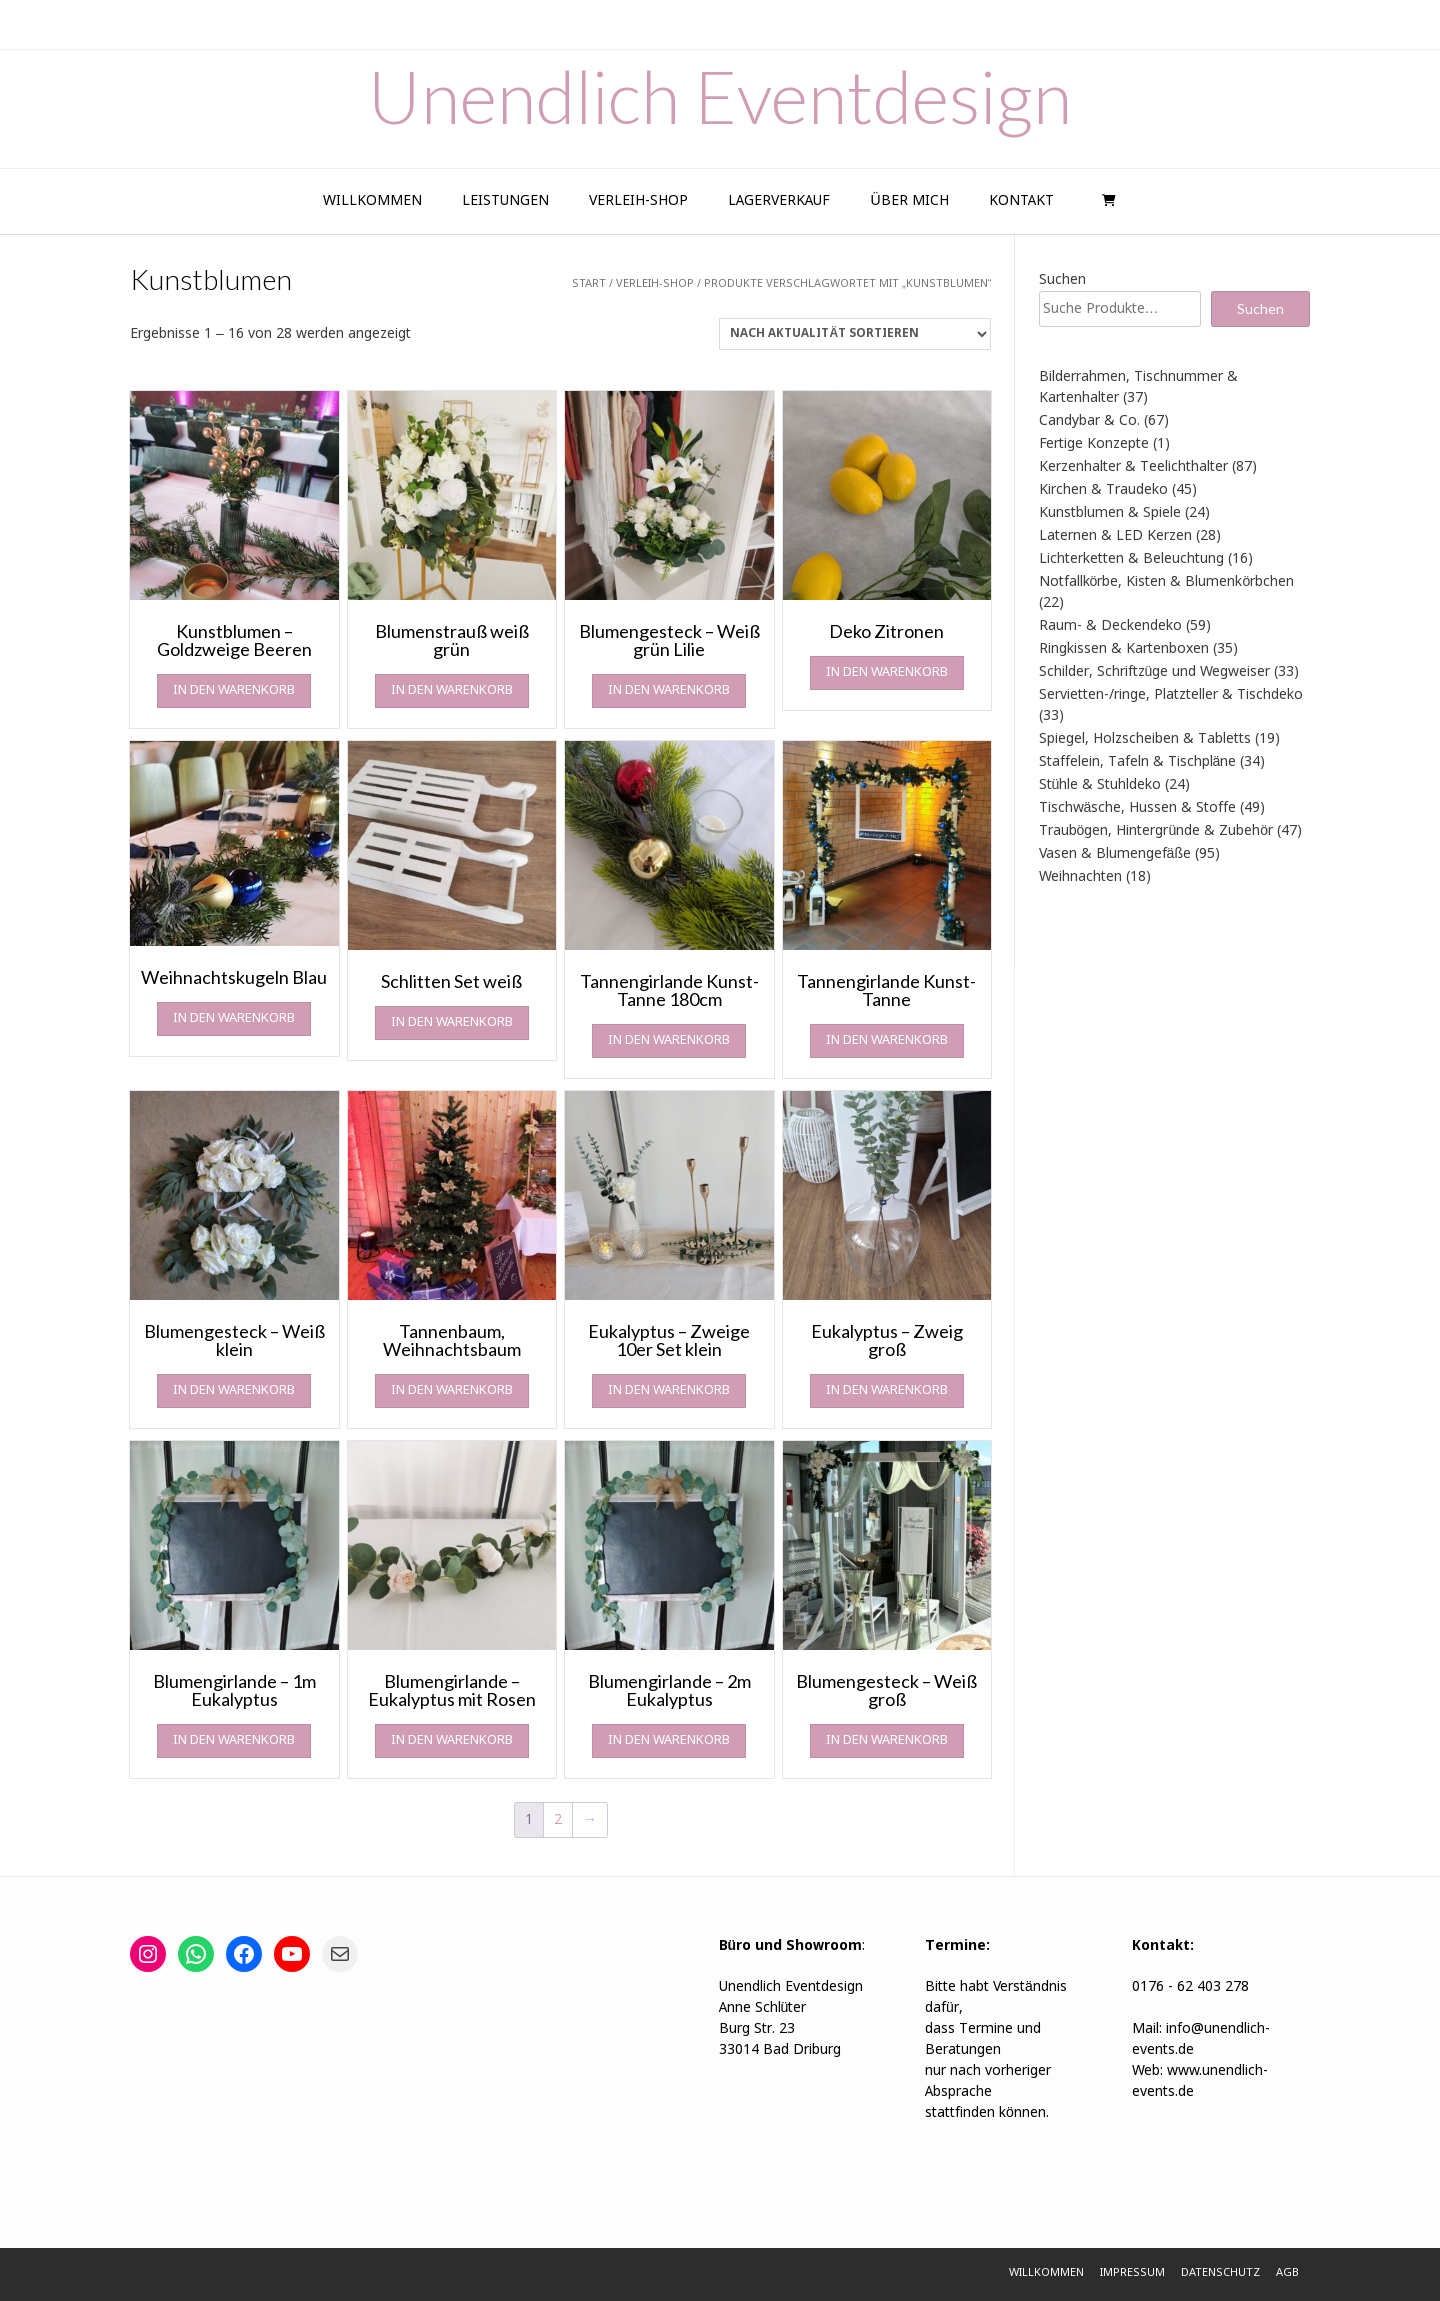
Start (589, 284)
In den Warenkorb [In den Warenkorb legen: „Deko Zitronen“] (887, 672)
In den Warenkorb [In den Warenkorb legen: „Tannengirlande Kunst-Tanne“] (887, 1040)
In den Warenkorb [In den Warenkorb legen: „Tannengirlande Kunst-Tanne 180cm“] (669, 1040)
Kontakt (1021, 201)
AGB (1287, 2273)
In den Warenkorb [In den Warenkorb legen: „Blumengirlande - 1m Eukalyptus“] (234, 1740)
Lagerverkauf (779, 201)
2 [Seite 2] (558, 1820)
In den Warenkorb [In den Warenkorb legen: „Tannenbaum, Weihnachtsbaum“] (452, 1390)
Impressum (1132, 2273)
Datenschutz (1220, 2273)
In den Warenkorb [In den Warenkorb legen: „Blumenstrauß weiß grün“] (452, 690)
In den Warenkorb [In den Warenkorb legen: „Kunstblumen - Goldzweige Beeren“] (234, 690)
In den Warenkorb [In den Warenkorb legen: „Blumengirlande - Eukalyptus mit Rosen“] (452, 1740)
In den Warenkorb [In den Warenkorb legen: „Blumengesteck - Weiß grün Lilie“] (669, 690)
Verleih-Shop (638, 201)
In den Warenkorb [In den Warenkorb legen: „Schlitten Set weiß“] (452, 1022)
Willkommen (372, 201)
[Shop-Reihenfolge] (855, 334)
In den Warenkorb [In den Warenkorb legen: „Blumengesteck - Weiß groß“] (887, 1740)
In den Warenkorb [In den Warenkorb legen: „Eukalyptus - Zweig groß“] (887, 1390)
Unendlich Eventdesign (720, 96)
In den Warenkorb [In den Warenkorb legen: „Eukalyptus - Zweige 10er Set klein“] (669, 1390)
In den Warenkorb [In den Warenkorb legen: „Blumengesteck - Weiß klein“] (234, 1390)
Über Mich (909, 201)
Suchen (1062, 280)
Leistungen (505, 201)
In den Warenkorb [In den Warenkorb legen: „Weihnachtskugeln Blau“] (234, 1018)
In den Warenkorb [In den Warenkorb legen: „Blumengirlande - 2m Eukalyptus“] (669, 1740)
